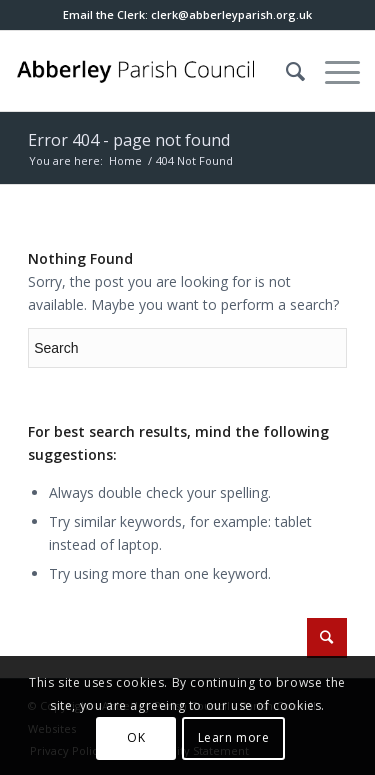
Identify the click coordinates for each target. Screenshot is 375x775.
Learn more (234, 737)
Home (125, 160)
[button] (231, 14)
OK (136, 737)
